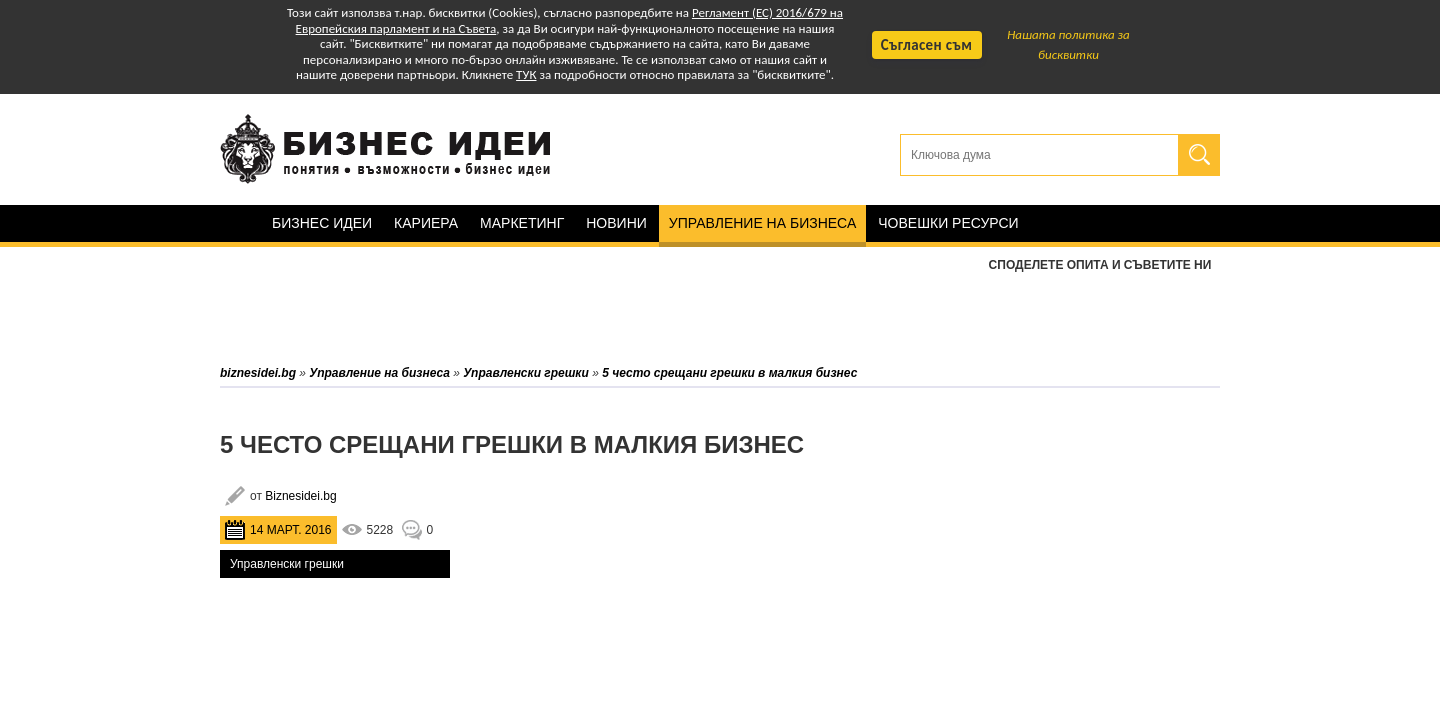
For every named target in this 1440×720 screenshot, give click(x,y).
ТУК (526, 74)
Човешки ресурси (948, 223)
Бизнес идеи (322, 223)
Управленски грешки (287, 564)
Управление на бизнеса (762, 223)
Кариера (426, 223)
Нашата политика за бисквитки (1068, 44)
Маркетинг (522, 223)
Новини (616, 223)
